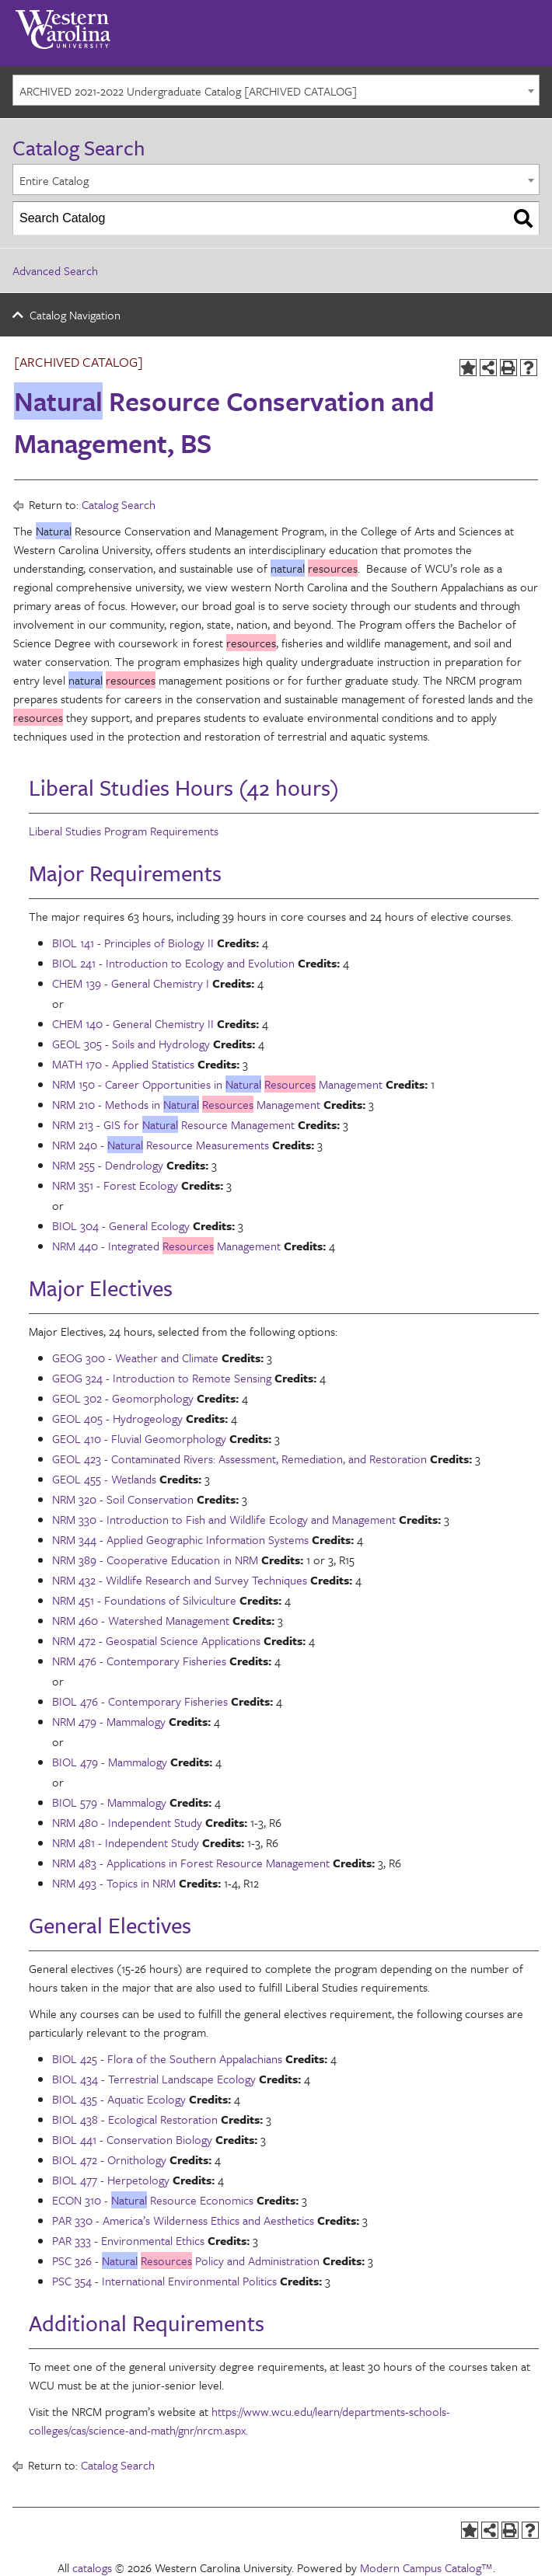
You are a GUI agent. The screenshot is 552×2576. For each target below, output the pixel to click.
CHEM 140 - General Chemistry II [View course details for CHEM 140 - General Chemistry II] (133, 1023)
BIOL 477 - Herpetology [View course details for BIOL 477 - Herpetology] (110, 2179)
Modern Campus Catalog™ (426, 2567)
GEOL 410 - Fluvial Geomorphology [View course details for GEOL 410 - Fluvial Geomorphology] (139, 1438)
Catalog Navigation (75, 314)
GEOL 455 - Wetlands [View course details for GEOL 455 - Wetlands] (104, 1478)
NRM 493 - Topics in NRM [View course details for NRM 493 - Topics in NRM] (114, 1882)
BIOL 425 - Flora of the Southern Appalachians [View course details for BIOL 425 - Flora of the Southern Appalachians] (167, 2058)
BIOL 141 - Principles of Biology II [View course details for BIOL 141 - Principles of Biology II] (133, 942)
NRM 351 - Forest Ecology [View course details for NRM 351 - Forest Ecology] (115, 1185)
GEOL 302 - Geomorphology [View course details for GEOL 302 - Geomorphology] (123, 1398)
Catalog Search (118, 504)
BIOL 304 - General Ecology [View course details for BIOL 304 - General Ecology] (121, 1225)
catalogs (92, 2567)
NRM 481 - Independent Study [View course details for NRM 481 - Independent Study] (125, 1842)
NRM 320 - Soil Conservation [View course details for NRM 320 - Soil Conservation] (123, 1499)
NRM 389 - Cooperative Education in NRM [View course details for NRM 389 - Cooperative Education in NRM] (155, 1559)
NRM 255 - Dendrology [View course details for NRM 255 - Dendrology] (107, 1164)
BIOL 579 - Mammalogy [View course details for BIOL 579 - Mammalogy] (109, 1802)
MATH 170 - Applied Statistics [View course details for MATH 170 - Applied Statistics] (123, 1063)
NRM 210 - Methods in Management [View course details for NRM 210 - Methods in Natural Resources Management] (186, 1104)
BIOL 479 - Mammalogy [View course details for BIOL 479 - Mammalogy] (109, 1761)
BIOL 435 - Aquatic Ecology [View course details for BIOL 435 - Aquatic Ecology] (119, 2098)
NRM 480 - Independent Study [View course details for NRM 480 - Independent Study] (127, 1822)
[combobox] (276, 90)
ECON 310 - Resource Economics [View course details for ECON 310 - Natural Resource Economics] (152, 2199)
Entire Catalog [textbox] (54, 180)
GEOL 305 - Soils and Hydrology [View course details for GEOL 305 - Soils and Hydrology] (131, 1043)
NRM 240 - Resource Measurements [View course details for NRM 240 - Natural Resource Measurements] (160, 1144)
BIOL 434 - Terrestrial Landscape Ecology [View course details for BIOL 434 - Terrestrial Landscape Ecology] (154, 2078)
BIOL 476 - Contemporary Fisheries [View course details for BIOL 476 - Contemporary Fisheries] (140, 1701)
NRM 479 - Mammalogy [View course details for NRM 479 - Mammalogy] (109, 1721)
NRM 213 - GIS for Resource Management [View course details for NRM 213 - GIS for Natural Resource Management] (173, 1124)
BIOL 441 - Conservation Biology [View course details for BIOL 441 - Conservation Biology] (132, 2139)
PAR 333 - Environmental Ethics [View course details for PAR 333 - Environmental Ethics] (128, 2240)
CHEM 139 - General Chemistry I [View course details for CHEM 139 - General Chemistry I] (130, 983)
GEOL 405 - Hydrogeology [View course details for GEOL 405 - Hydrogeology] (117, 1418)
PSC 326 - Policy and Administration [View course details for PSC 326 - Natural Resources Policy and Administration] (186, 2260)
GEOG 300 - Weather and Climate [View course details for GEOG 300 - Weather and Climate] (135, 1357)
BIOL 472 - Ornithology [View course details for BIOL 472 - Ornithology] (109, 2159)
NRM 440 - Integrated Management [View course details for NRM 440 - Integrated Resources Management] (166, 1245)
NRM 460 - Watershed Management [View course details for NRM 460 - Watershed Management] (140, 1620)
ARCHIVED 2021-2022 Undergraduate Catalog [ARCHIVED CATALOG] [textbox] (188, 90)
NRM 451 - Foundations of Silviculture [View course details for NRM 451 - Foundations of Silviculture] (144, 1600)
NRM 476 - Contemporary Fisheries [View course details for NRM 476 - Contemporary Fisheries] (139, 1660)
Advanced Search (55, 270)
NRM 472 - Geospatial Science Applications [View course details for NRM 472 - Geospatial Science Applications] (156, 1640)
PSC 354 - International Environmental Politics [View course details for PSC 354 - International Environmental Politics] (164, 2280)
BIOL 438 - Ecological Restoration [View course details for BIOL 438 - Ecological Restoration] (135, 2119)
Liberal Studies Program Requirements (123, 830)
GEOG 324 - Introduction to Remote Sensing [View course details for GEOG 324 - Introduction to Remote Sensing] (161, 1377)
